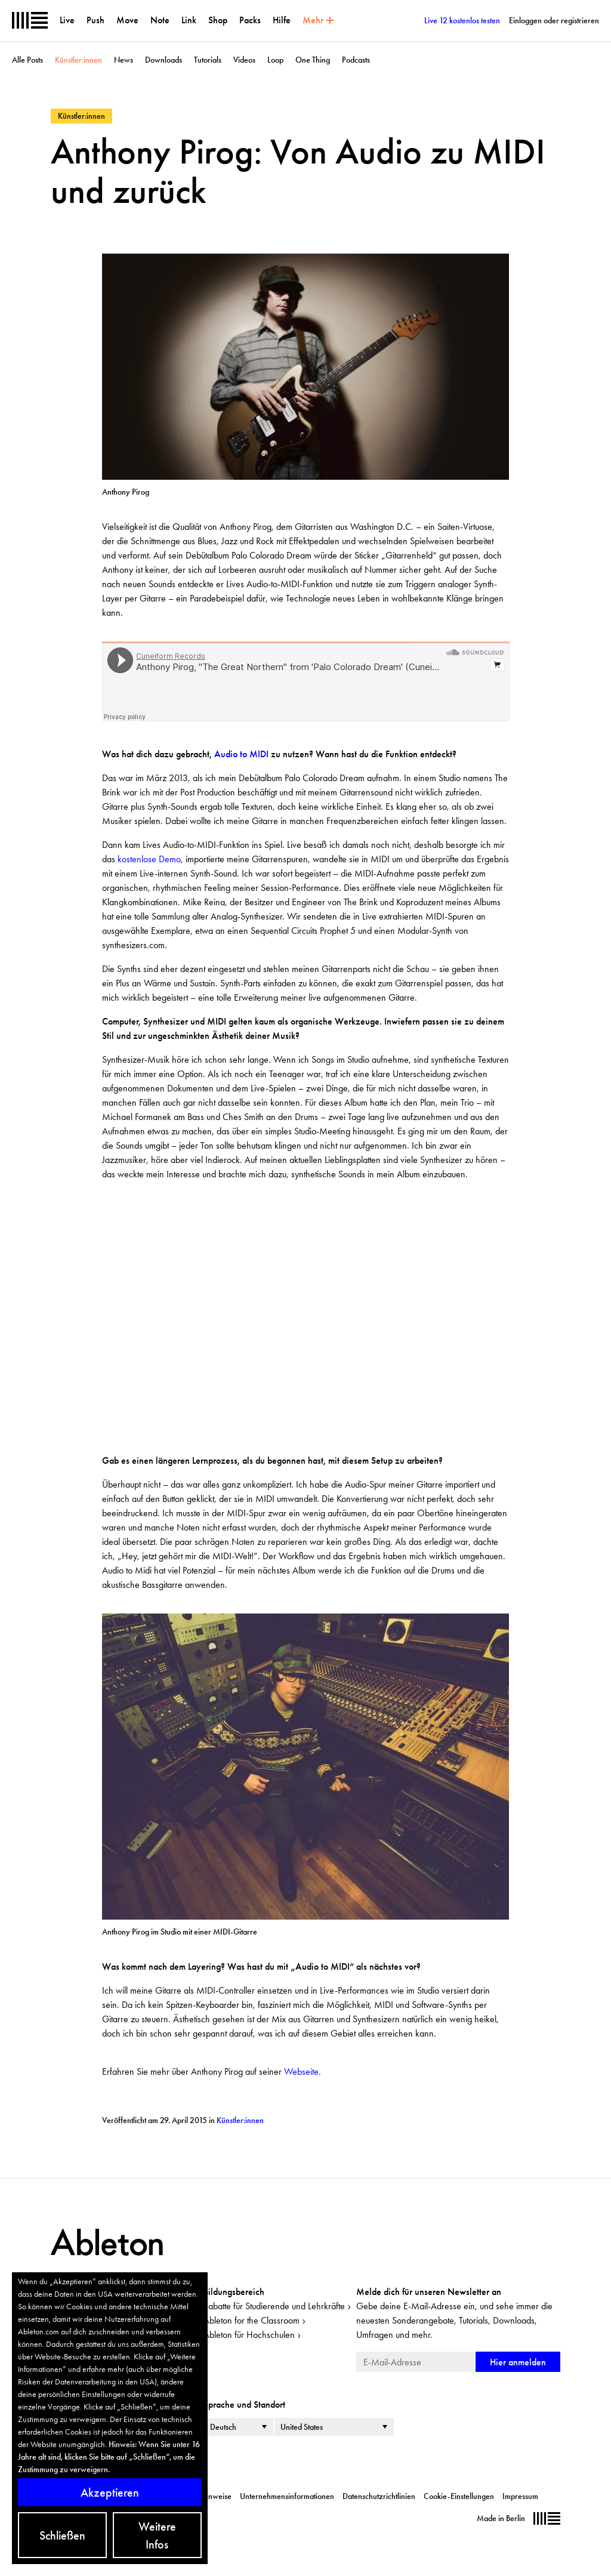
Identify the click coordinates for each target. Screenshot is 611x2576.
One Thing (312, 59)
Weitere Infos (157, 2535)
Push (95, 20)
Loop (275, 59)
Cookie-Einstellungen (459, 2496)
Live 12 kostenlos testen (462, 20)
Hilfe (282, 20)
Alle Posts (27, 59)
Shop (217, 20)
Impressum (520, 2496)
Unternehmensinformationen (287, 2496)
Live (67, 20)
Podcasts (356, 59)
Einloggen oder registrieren (554, 20)
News (123, 59)
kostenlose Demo (149, 859)
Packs (250, 20)
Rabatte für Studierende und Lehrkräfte (274, 2306)
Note (159, 20)
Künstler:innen (78, 59)
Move (127, 20)
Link (188, 20)
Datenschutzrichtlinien (378, 2496)
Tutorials (207, 59)
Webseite (301, 2071)
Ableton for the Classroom (251, 2320)
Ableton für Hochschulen (249, 2334)
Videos (244, 59)
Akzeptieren (110, 2492)
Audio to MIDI (241, 754)
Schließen (62, 2535)
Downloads (163, 59)
